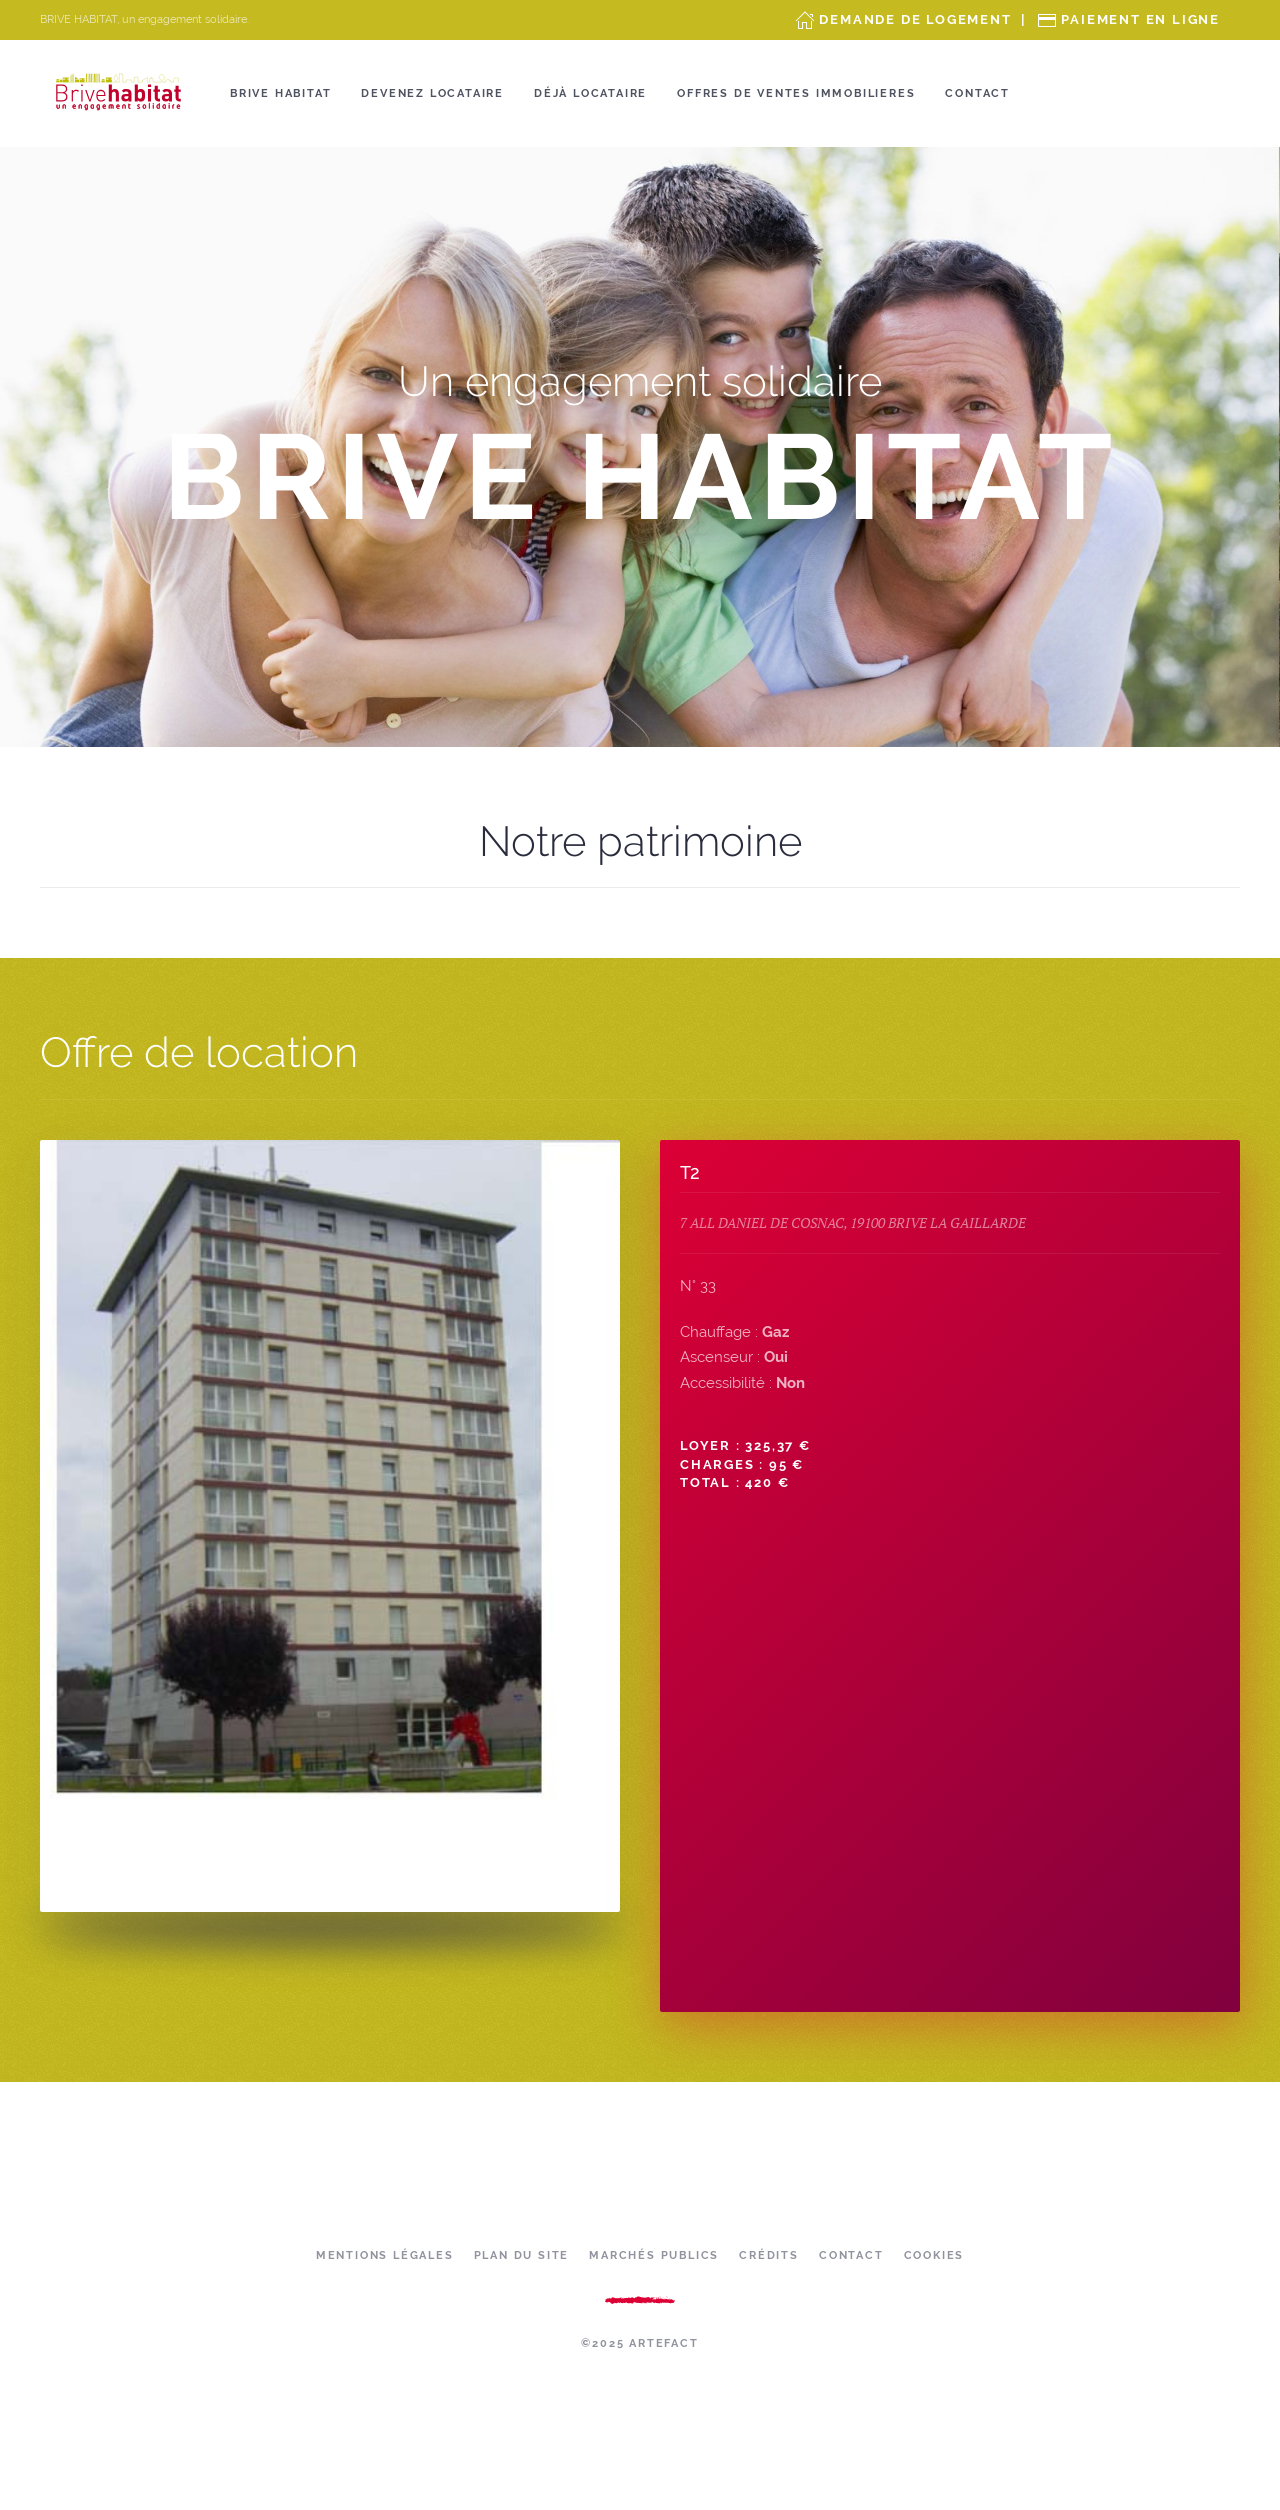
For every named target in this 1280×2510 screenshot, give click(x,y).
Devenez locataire (432, 93)
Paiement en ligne (1140, 19)
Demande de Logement (915, 19)
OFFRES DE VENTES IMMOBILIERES (796, 93)
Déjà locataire (590, 93)
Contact (977, 93)
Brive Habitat (280, 93)
